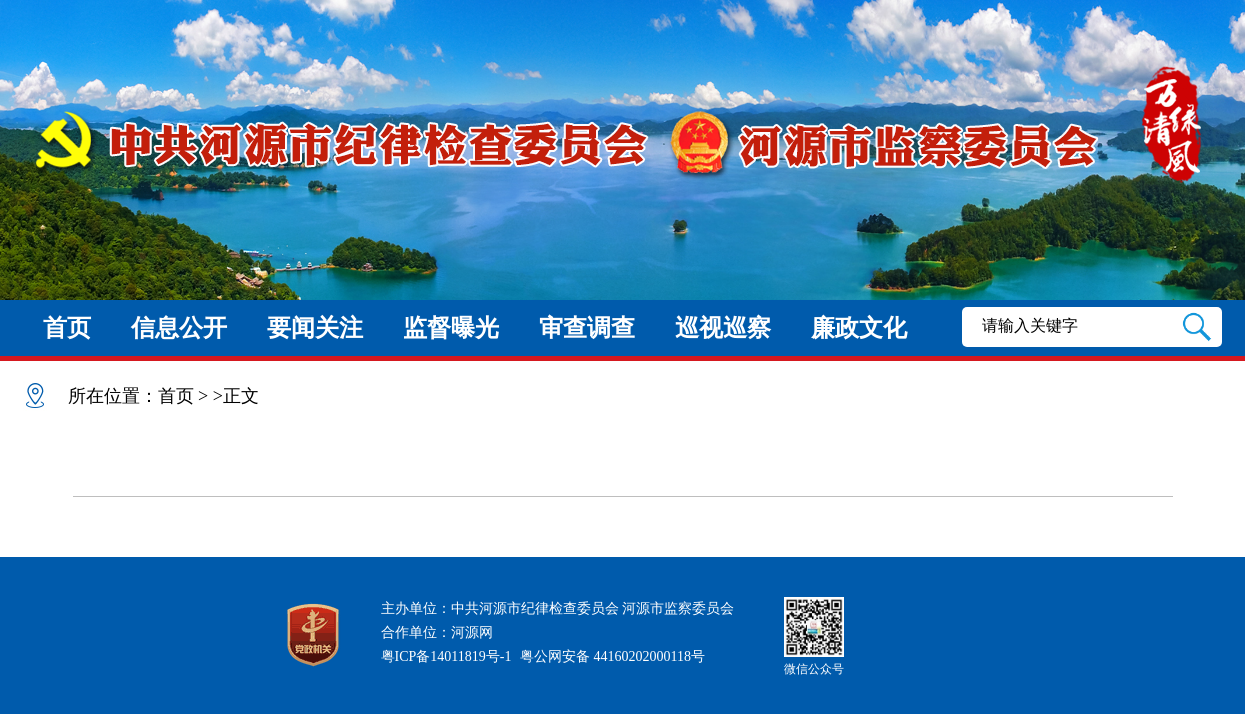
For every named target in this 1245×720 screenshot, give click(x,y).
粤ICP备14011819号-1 (446, 656)
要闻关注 (315, 328)
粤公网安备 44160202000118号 (612, 656)
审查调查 (587, 328)
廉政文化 (859, 328)
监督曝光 (451, 328)
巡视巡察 (723, 328)
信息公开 (179, 328)
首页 (67, 328)
